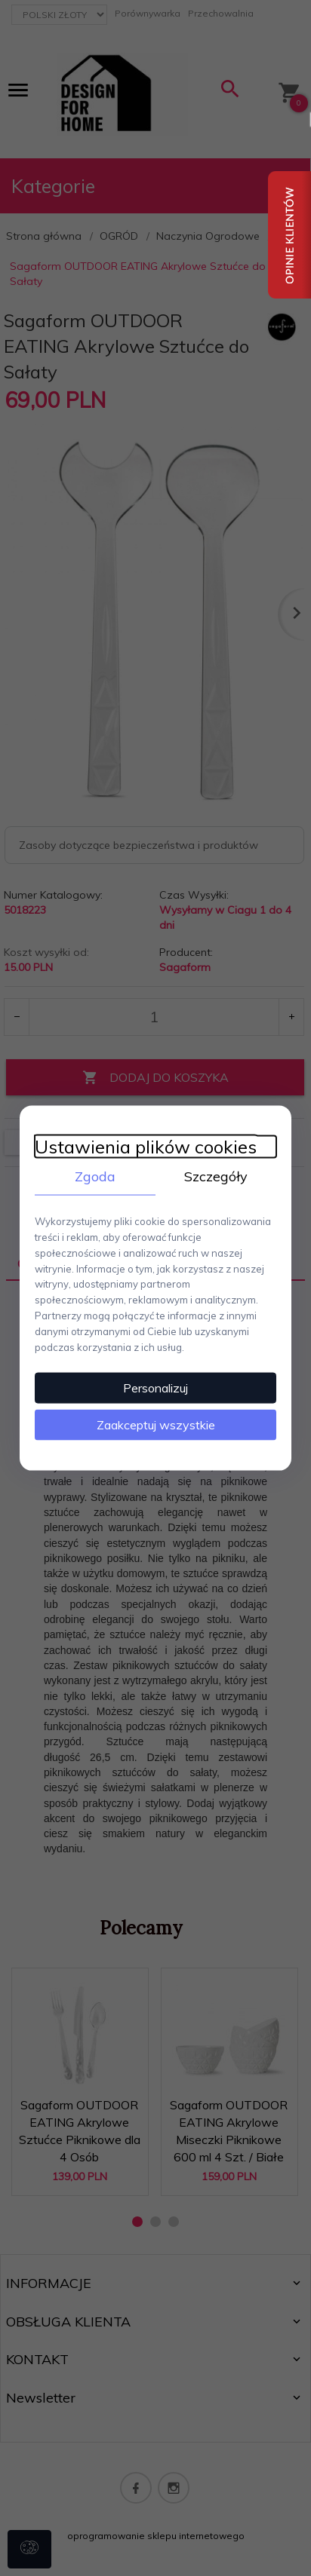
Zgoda (95, 1175)
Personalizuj (155, 1387)
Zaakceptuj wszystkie (156, 1424)
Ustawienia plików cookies (146, 1146)
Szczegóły (216, 1175)
